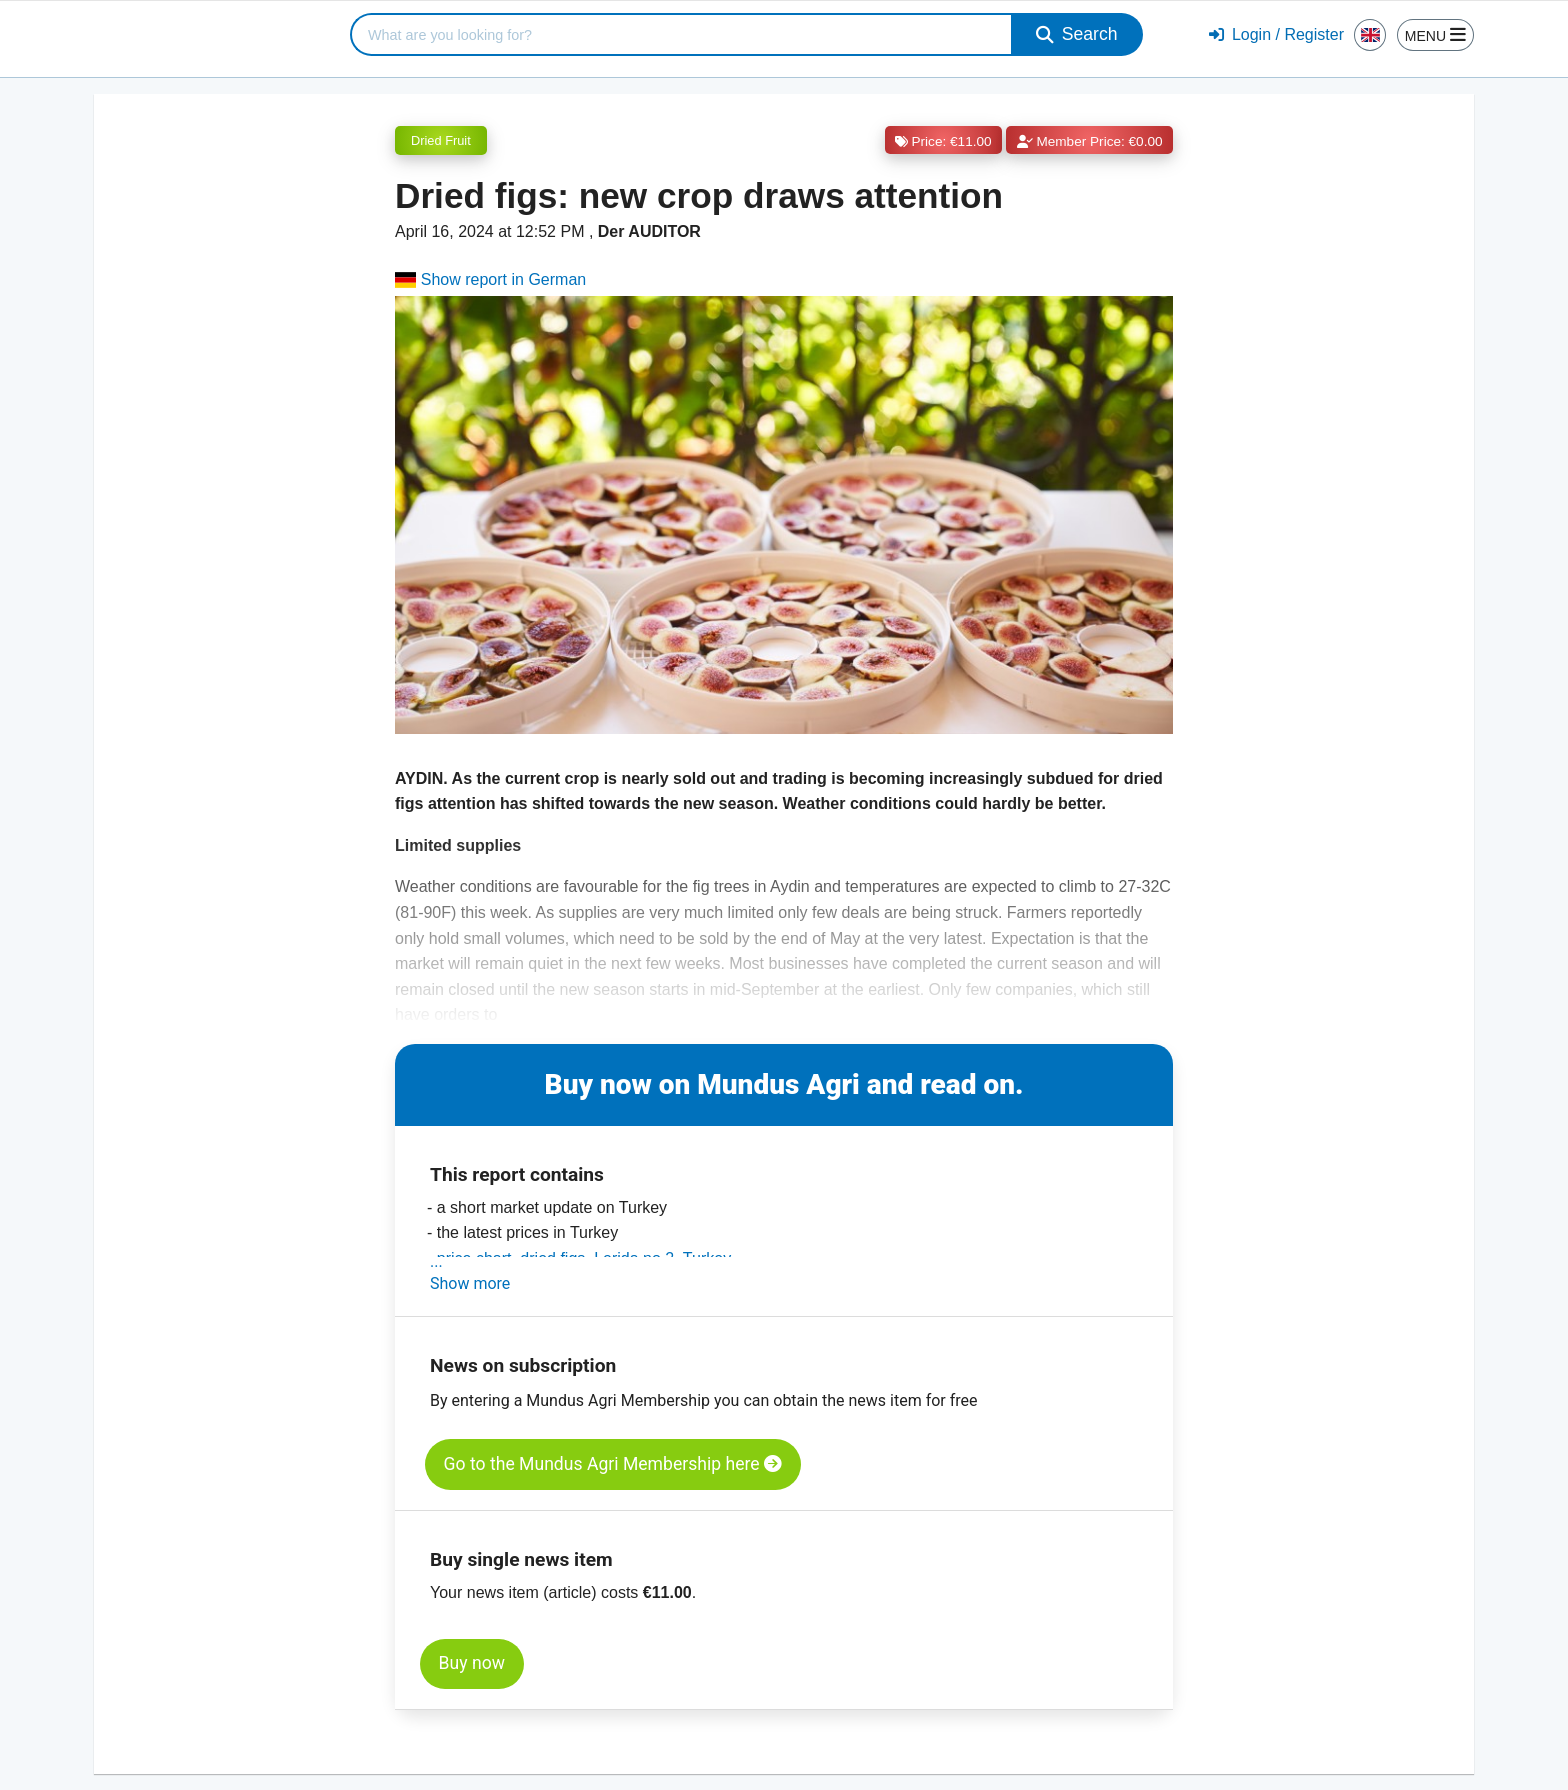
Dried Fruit (441, 140)
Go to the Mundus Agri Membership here (613, 1464)
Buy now (472, 1663)
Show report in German (490, 279)
